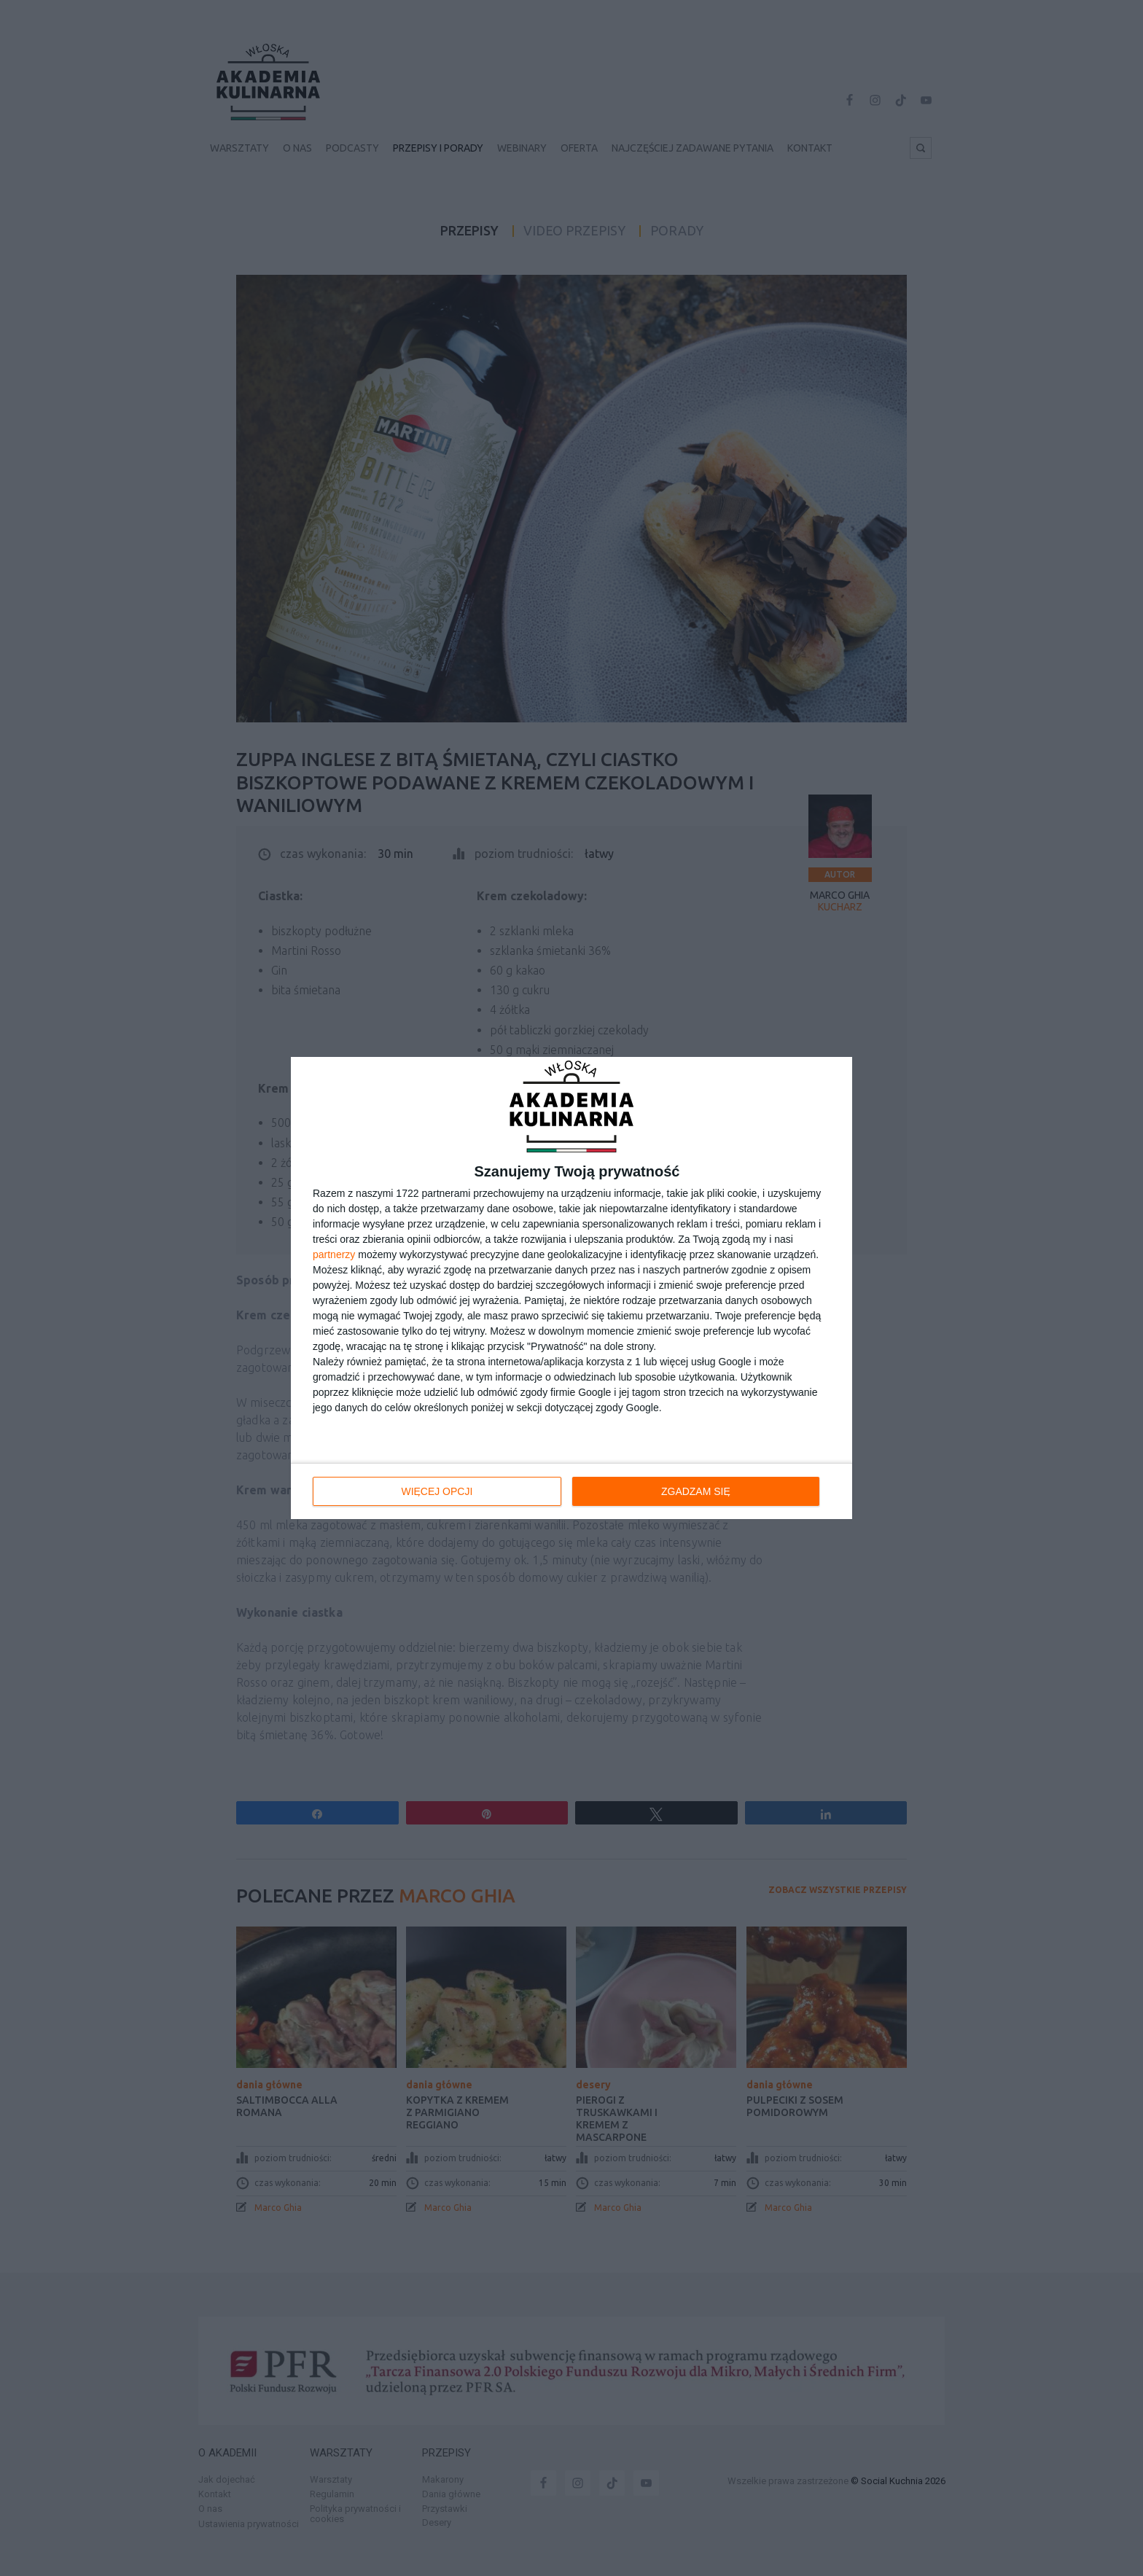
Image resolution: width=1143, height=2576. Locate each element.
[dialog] (571, 1288)
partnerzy (334, 1254)
